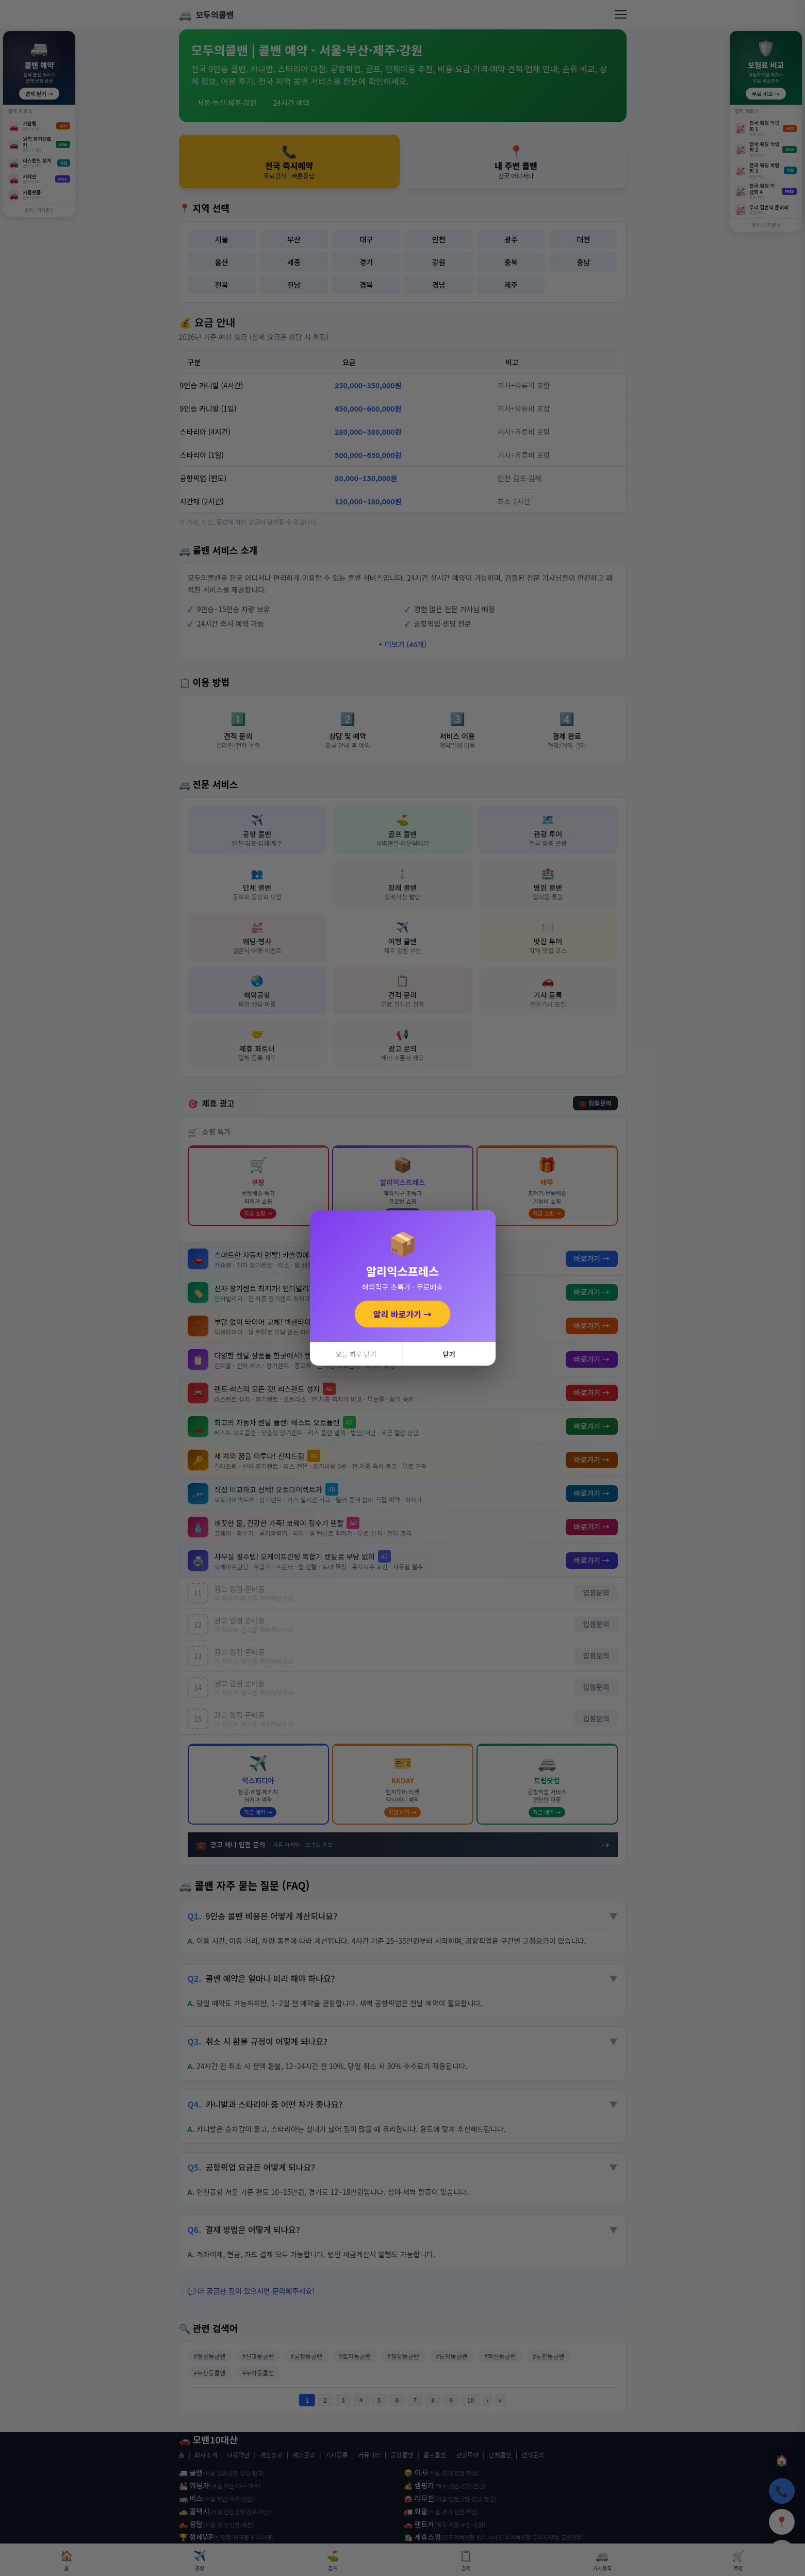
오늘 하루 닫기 (356, 1354)
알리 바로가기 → (402, 1314)
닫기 (449, 1354)
